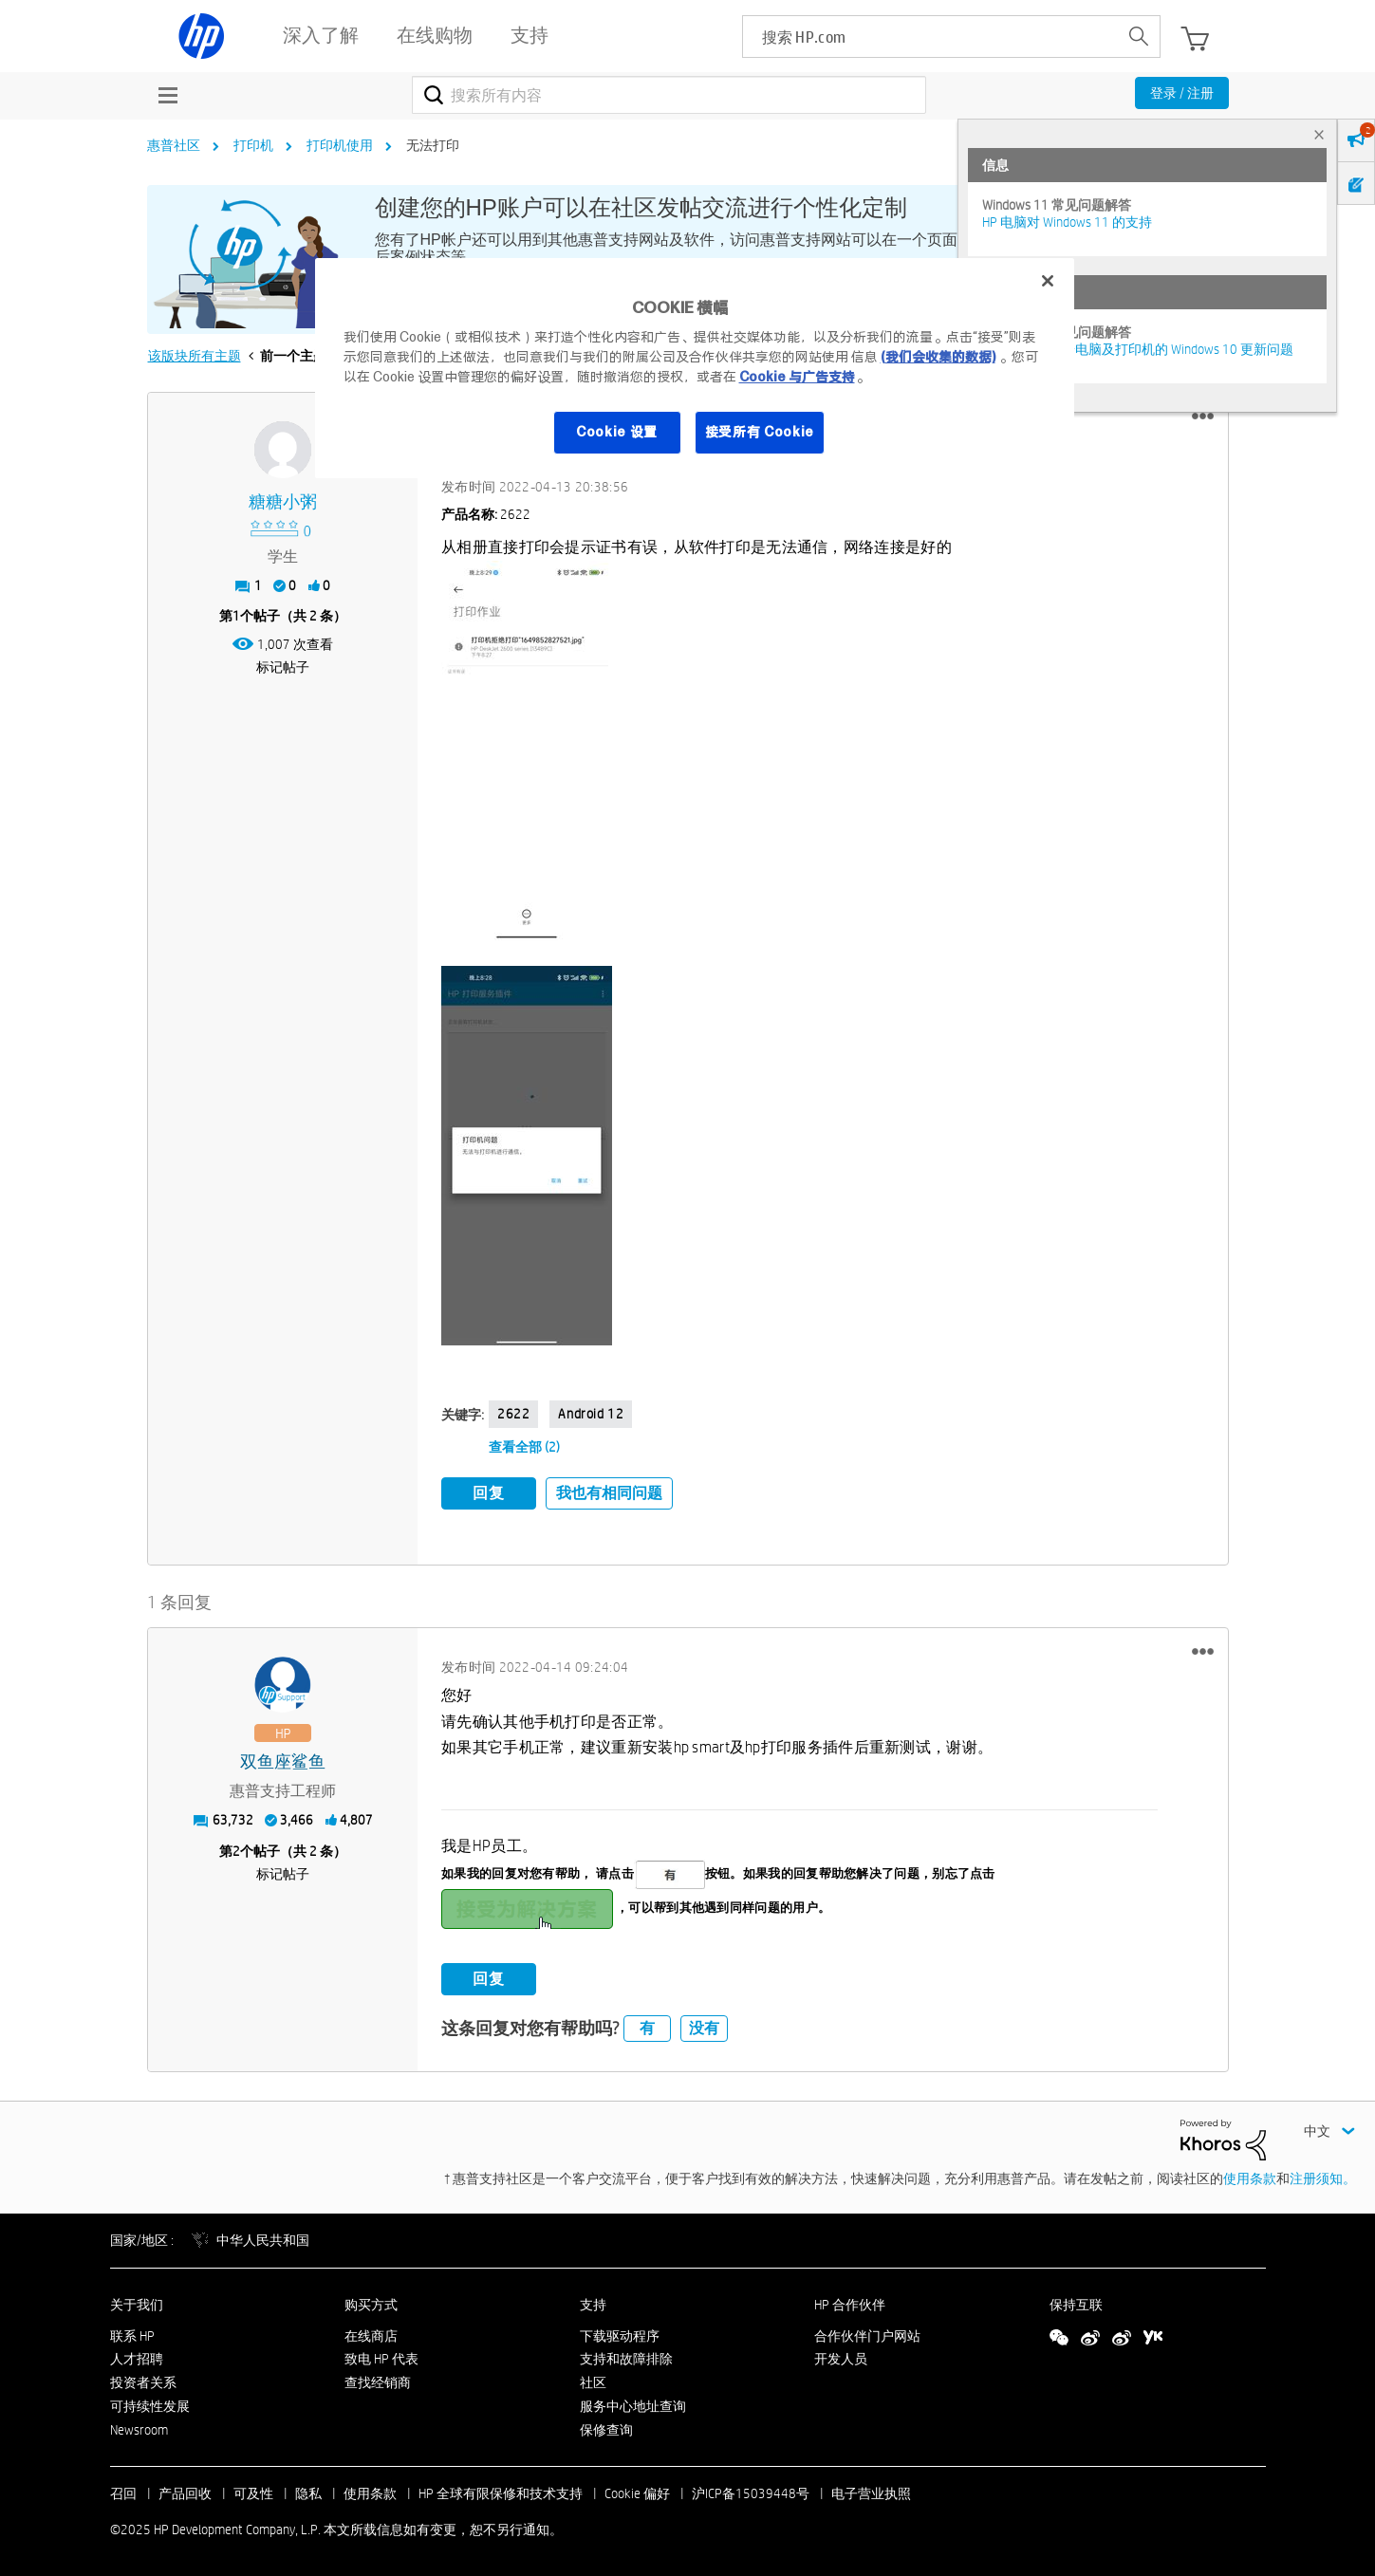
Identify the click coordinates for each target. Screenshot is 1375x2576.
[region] (694, 368)
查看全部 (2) (524, 1446)
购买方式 (371, 2301)
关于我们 (136, 2301)
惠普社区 (173, 145)
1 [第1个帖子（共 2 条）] (236, 615)
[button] (1202, 416)
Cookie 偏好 (637, 2491)
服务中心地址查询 (633, 2404)
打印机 (253, 145)
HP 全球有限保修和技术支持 (500, 2491)
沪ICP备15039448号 (750, 2491)
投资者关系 (143, 2380)
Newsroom (139, 2427)
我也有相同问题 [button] (609, 1493)
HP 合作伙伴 (849, 2301)
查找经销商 (377, 2380)
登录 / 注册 (1182, 93)
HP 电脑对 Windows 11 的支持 (1067, 222)
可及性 (253, 2491)
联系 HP (132, 2333)
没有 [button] (704, 2026)
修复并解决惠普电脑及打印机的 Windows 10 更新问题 (1137, 349)
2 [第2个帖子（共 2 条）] (236, 1848)
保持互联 (1076, 2301)
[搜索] (669, 95)
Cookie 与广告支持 (797, 376)
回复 (489, 1493)
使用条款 (1249, 2176)
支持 (593, 2301)
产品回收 (185, 2491)
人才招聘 (136, 2356)
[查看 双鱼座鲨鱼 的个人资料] (283, 1759)
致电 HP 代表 (381, 2356)
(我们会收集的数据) (938, 356)
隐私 (308, 2491)
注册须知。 (1323, 2176)
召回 (123, 2491)
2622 (513, 1413)
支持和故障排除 (626, 2356)
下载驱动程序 (620, 2333)
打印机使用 (340, 145)
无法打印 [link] (432, 145)
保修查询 (606, 2427)
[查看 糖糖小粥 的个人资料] (283, 502)
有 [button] (647, 2026)
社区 (593, 2380)
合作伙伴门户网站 (867, 2333)
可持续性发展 (150, 2404)
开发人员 (840, 2356)
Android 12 (590, 1413)
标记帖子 (282, 667)
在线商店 (371, 2333)
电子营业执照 (871, 2491)
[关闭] (1047, 281)
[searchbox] (930, 36)
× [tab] (1319, 134)
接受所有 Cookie (760, 431)
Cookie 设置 (617, 431)
